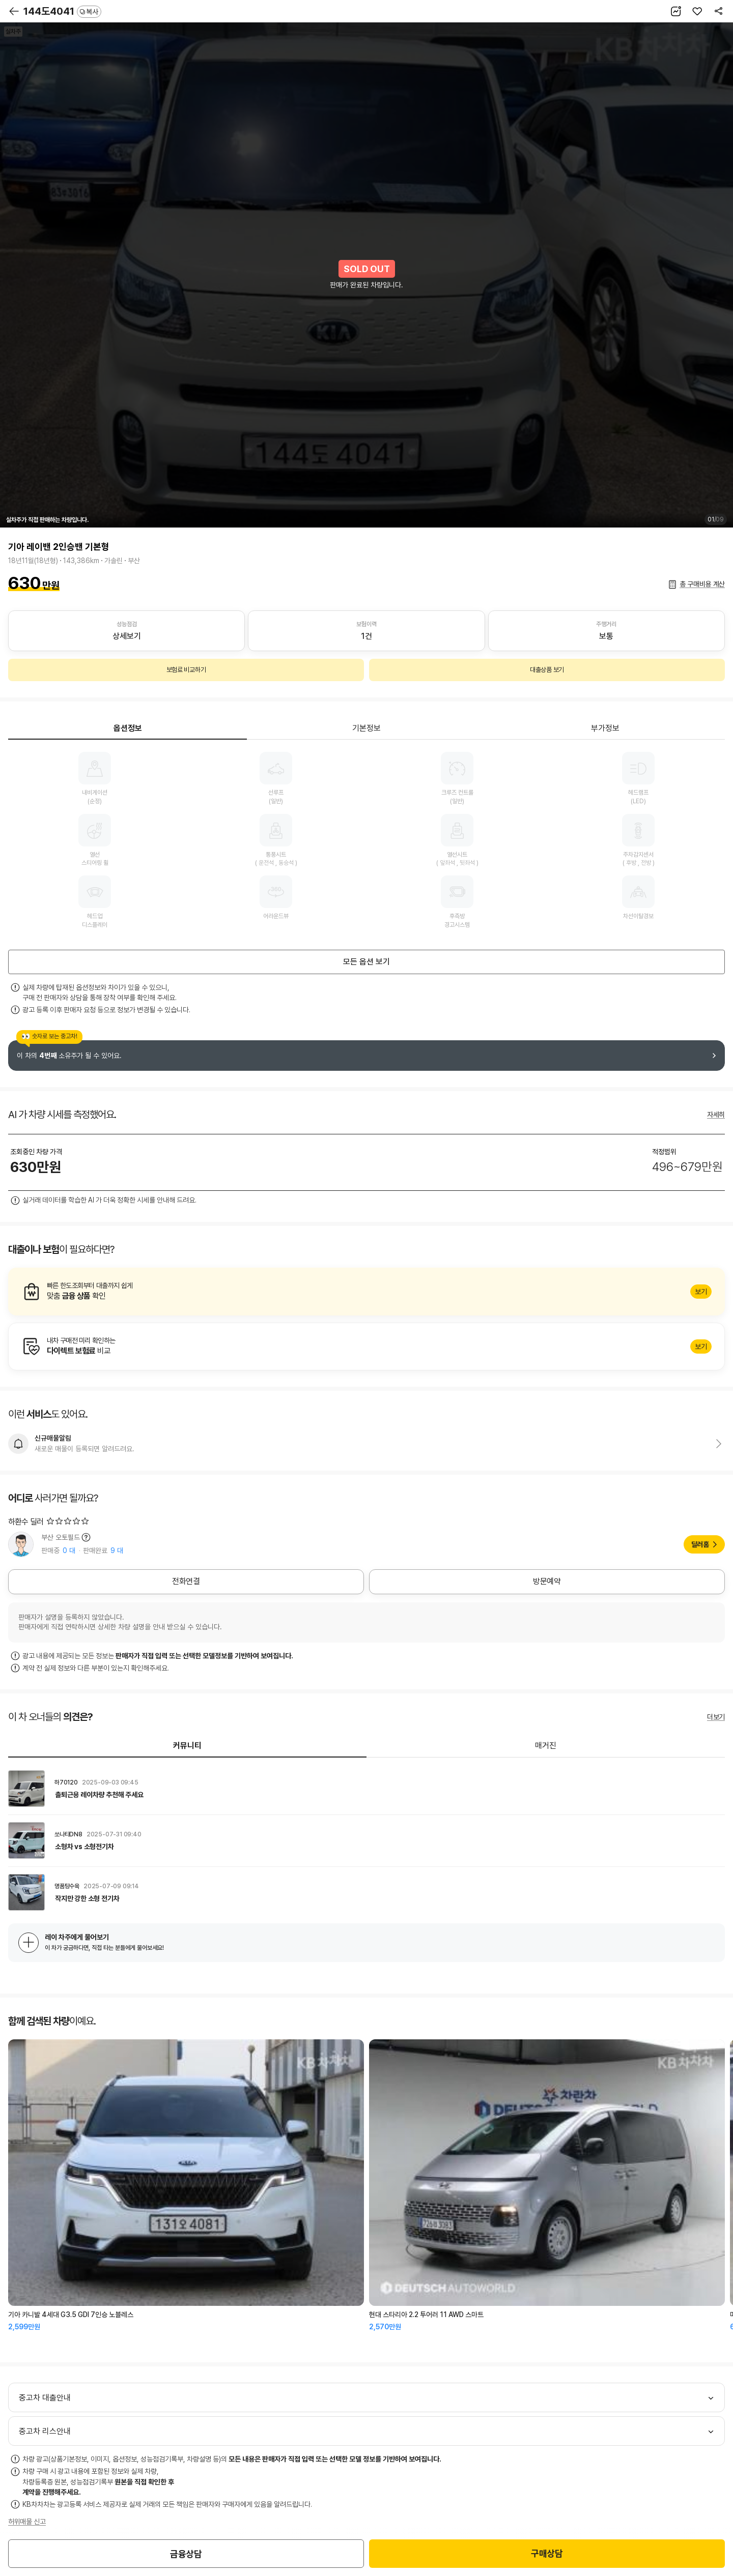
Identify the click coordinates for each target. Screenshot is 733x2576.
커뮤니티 (187, 1745)
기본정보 (366, 728)
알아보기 (366, 1291)
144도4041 (62, 11)
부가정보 (605, 728)
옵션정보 (128, 728)
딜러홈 (700, 1544)
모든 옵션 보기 (366, 962)
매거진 (545, 1745)
